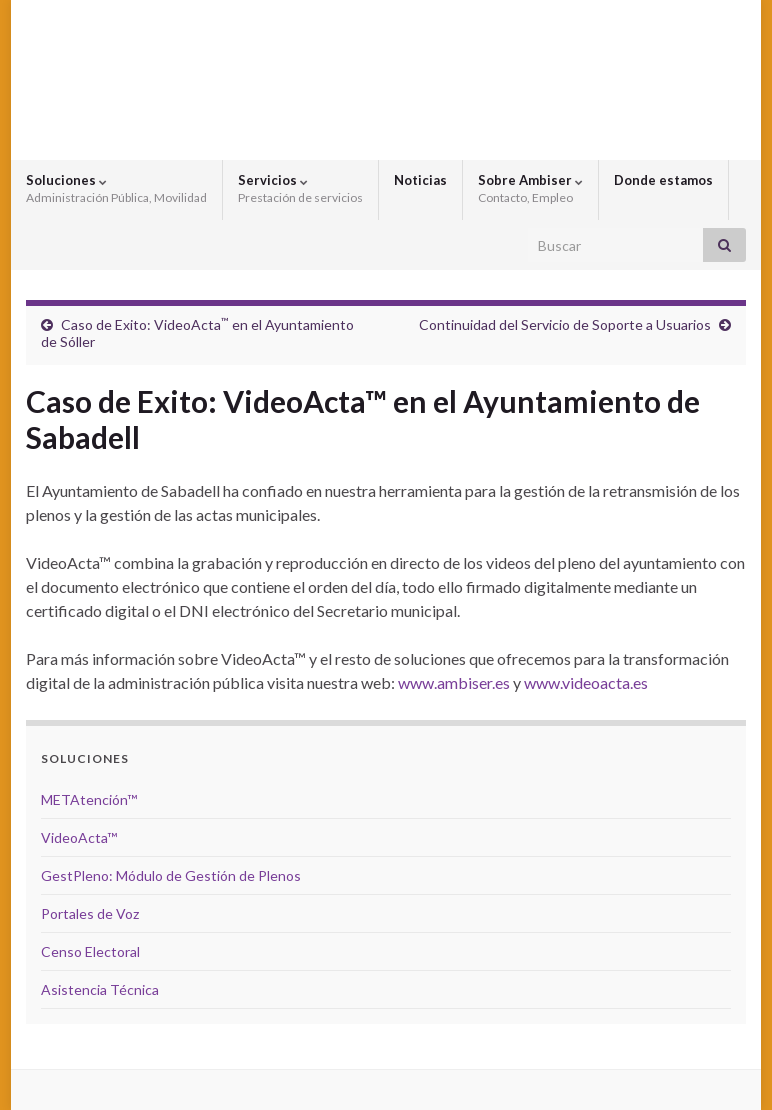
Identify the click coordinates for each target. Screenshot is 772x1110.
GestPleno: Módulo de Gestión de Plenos (171, 875)
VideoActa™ (79, 837)
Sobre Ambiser (530, 188)
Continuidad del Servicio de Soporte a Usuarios (565, 324)
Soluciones (116, 188)
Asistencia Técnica (100, 989)
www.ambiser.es (454, 682)
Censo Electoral (90, 951)
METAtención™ (89, 799)
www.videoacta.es (586, 682)
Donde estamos (663, 180)
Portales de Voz (90, 913)
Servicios (300, 188)
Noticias (420, 180)
